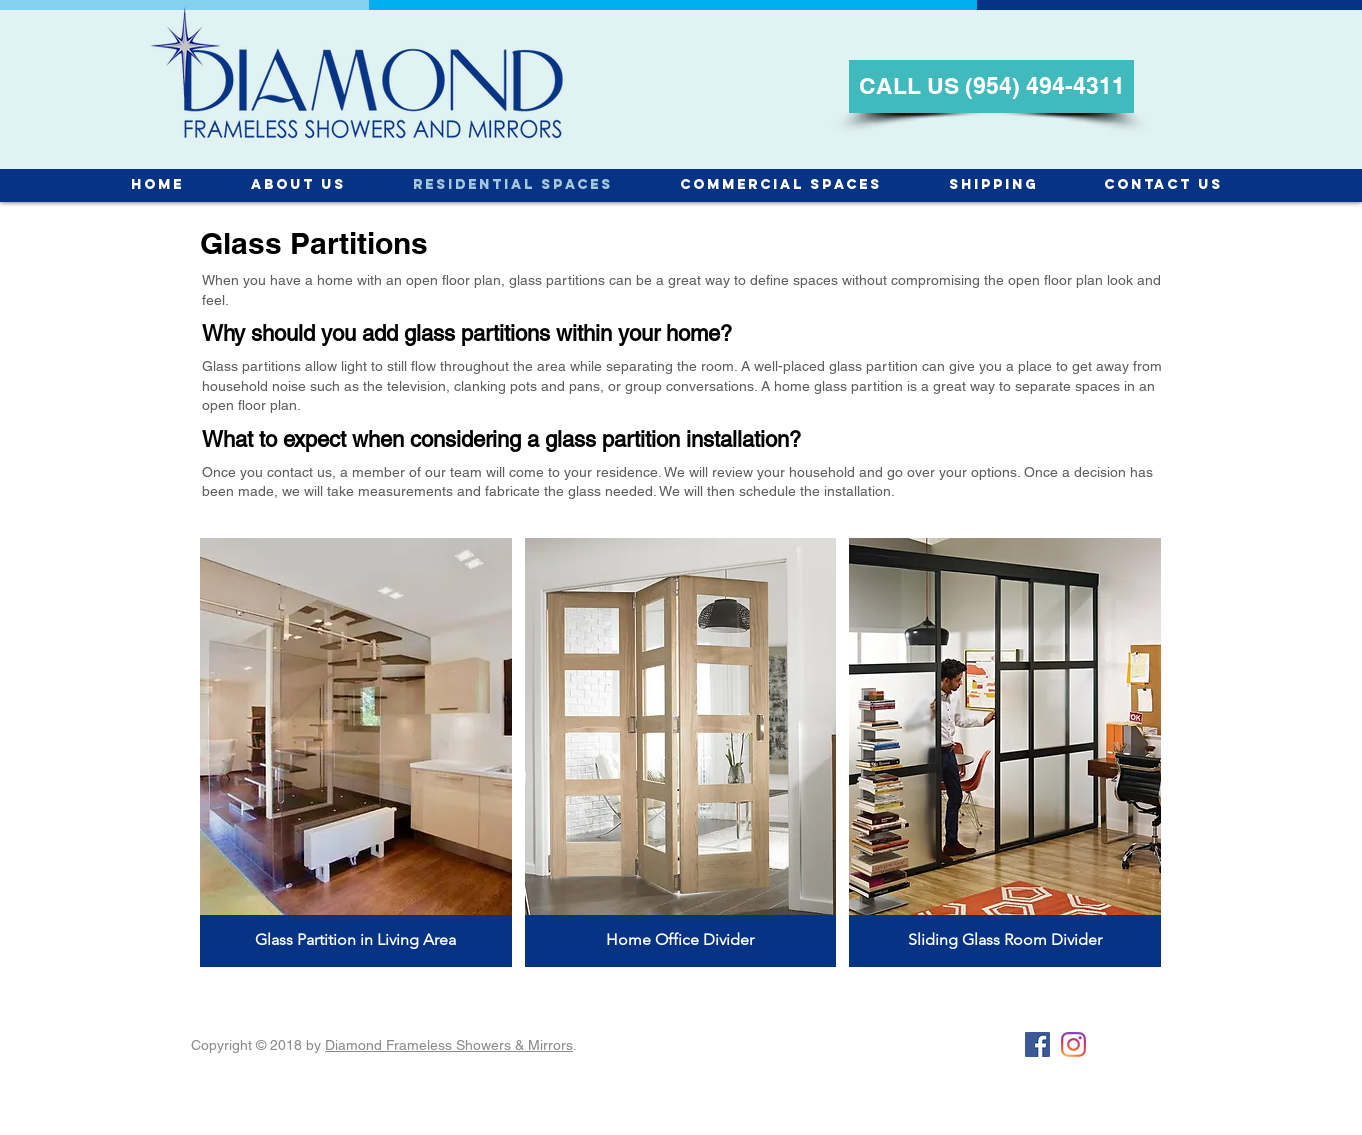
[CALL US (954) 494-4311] (991, 86)
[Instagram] (1073, 1044)
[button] (356, 752)
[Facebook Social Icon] (1037, 1044)
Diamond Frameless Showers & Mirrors (449, 1045)
